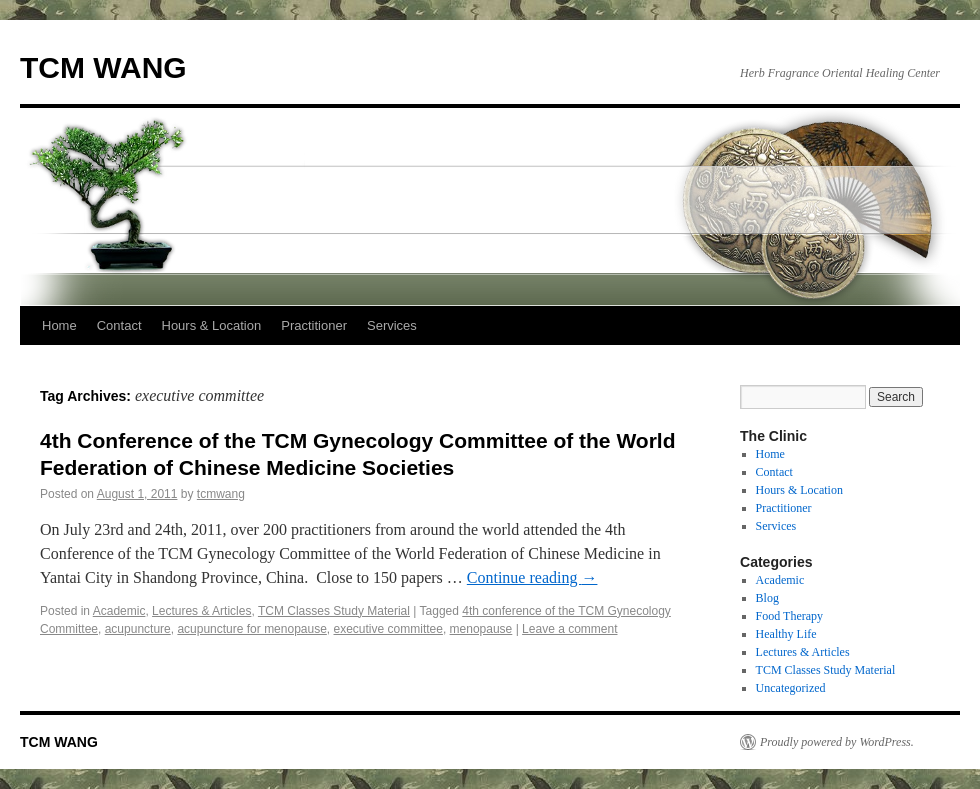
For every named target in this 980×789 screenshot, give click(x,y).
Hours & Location (212, 325)
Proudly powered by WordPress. (837, 742)
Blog (767, 598)
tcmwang (221, 494)
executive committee (388, 629)
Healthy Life (786, 634)
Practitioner (314, 325)
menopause (481, 629)
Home (59, 325)
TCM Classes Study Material (334, 611)
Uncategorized (791, 688)
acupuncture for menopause (251, 629)
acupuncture (138, 629)
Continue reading (532, 577)
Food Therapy (789, 616)
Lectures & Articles (201, 611)
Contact (119, 325)
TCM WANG (103, 67)
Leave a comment (569, 629)
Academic (119, 611)
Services (392, 325)
